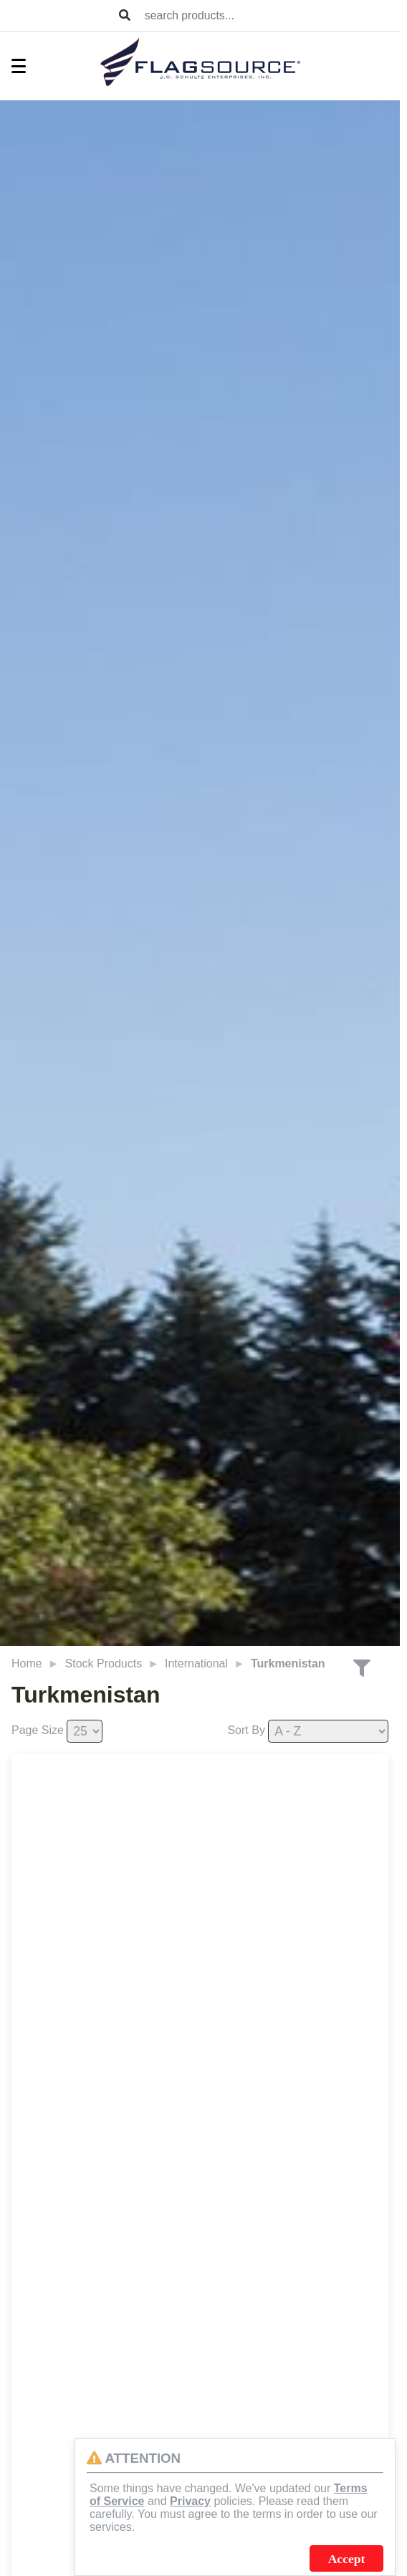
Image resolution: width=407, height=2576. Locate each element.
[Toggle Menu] (11, 66)
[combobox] (269, 15)
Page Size (37, 1730)
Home (26, 1663)
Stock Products (104, 1663)
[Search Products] (124, 15)
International (196, 1663)
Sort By (245, 1730)
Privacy (190, 2501)
